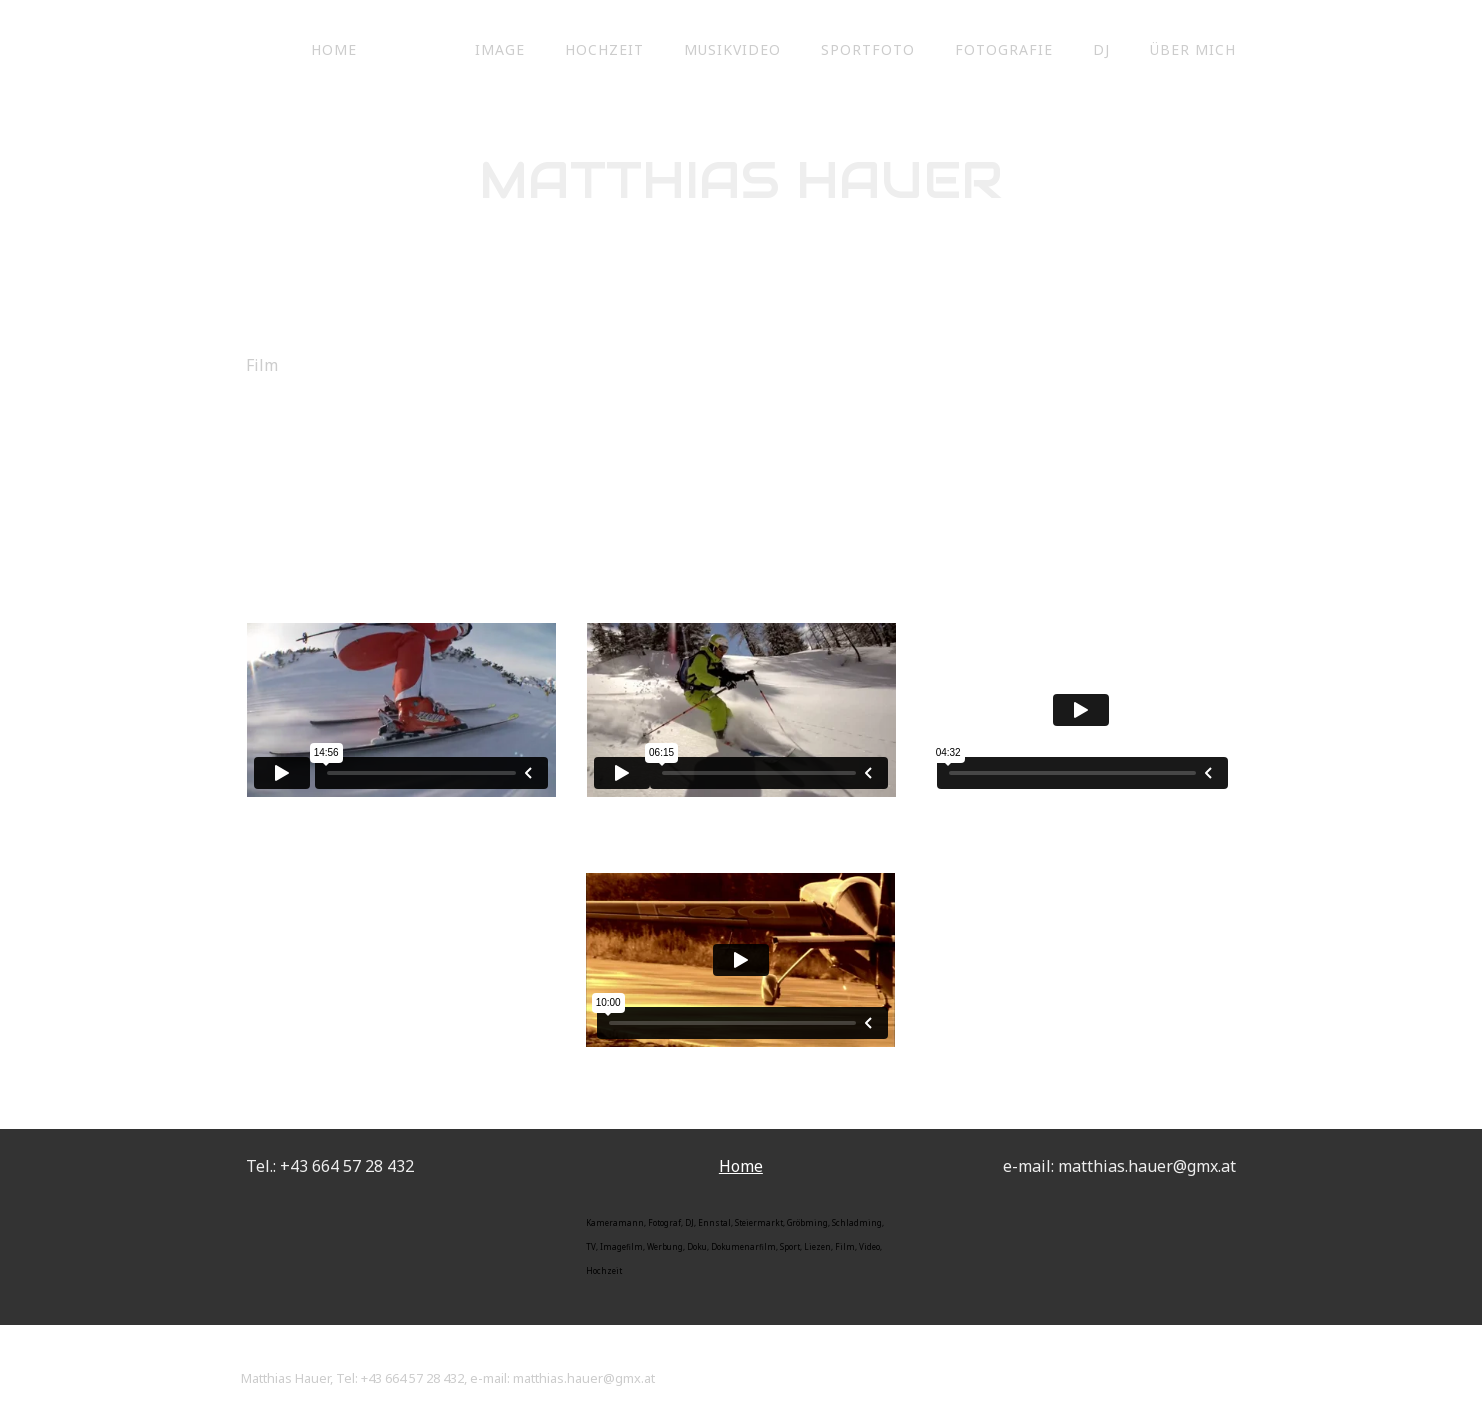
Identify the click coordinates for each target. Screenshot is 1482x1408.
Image (500, 49)
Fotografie (1004, 49)
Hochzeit (604, 49)
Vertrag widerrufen (317, 1356)
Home (334, 49)
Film (416, 49)
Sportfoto (868, 49)
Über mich (1193, 49)
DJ (1101, 49)
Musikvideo (732, 49)
